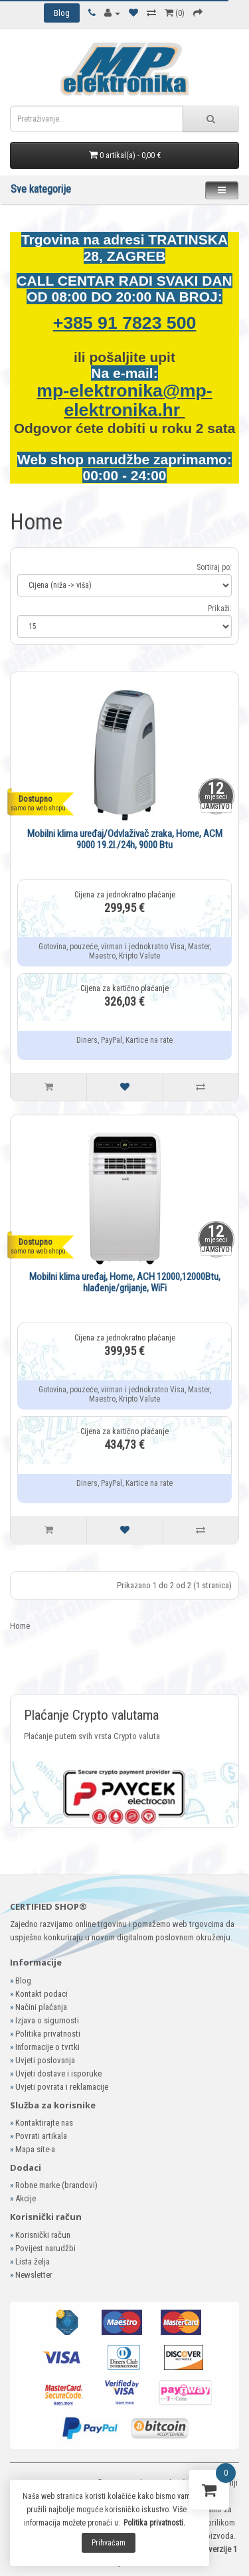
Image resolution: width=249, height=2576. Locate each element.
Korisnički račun (42, 2235)
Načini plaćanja (41, 2007)
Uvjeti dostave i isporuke (58, 2073)
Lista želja (32, 2261)
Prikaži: (220, 608)
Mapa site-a (35, 2149)
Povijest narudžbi (45, 2248)
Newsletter (33, 2275)
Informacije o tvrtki (47, 2047)
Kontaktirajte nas (44, 2123)
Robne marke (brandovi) (56, 2185)
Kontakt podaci (41, 1994)
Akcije (25, 2198)
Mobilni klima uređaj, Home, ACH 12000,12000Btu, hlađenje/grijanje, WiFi (124, 1282)
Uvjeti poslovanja (45, 2060)
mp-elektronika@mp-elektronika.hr (124, 400)
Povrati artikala (41, 2136)
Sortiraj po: (214, 567)
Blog (23, 1980)
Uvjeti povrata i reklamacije (61, 2087)
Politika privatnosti (47, 2034)
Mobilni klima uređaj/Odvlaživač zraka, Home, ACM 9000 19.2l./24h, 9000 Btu (124, 839)
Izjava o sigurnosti (47, 2020)
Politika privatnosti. (154, 2523)
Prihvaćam (108, 2542)
